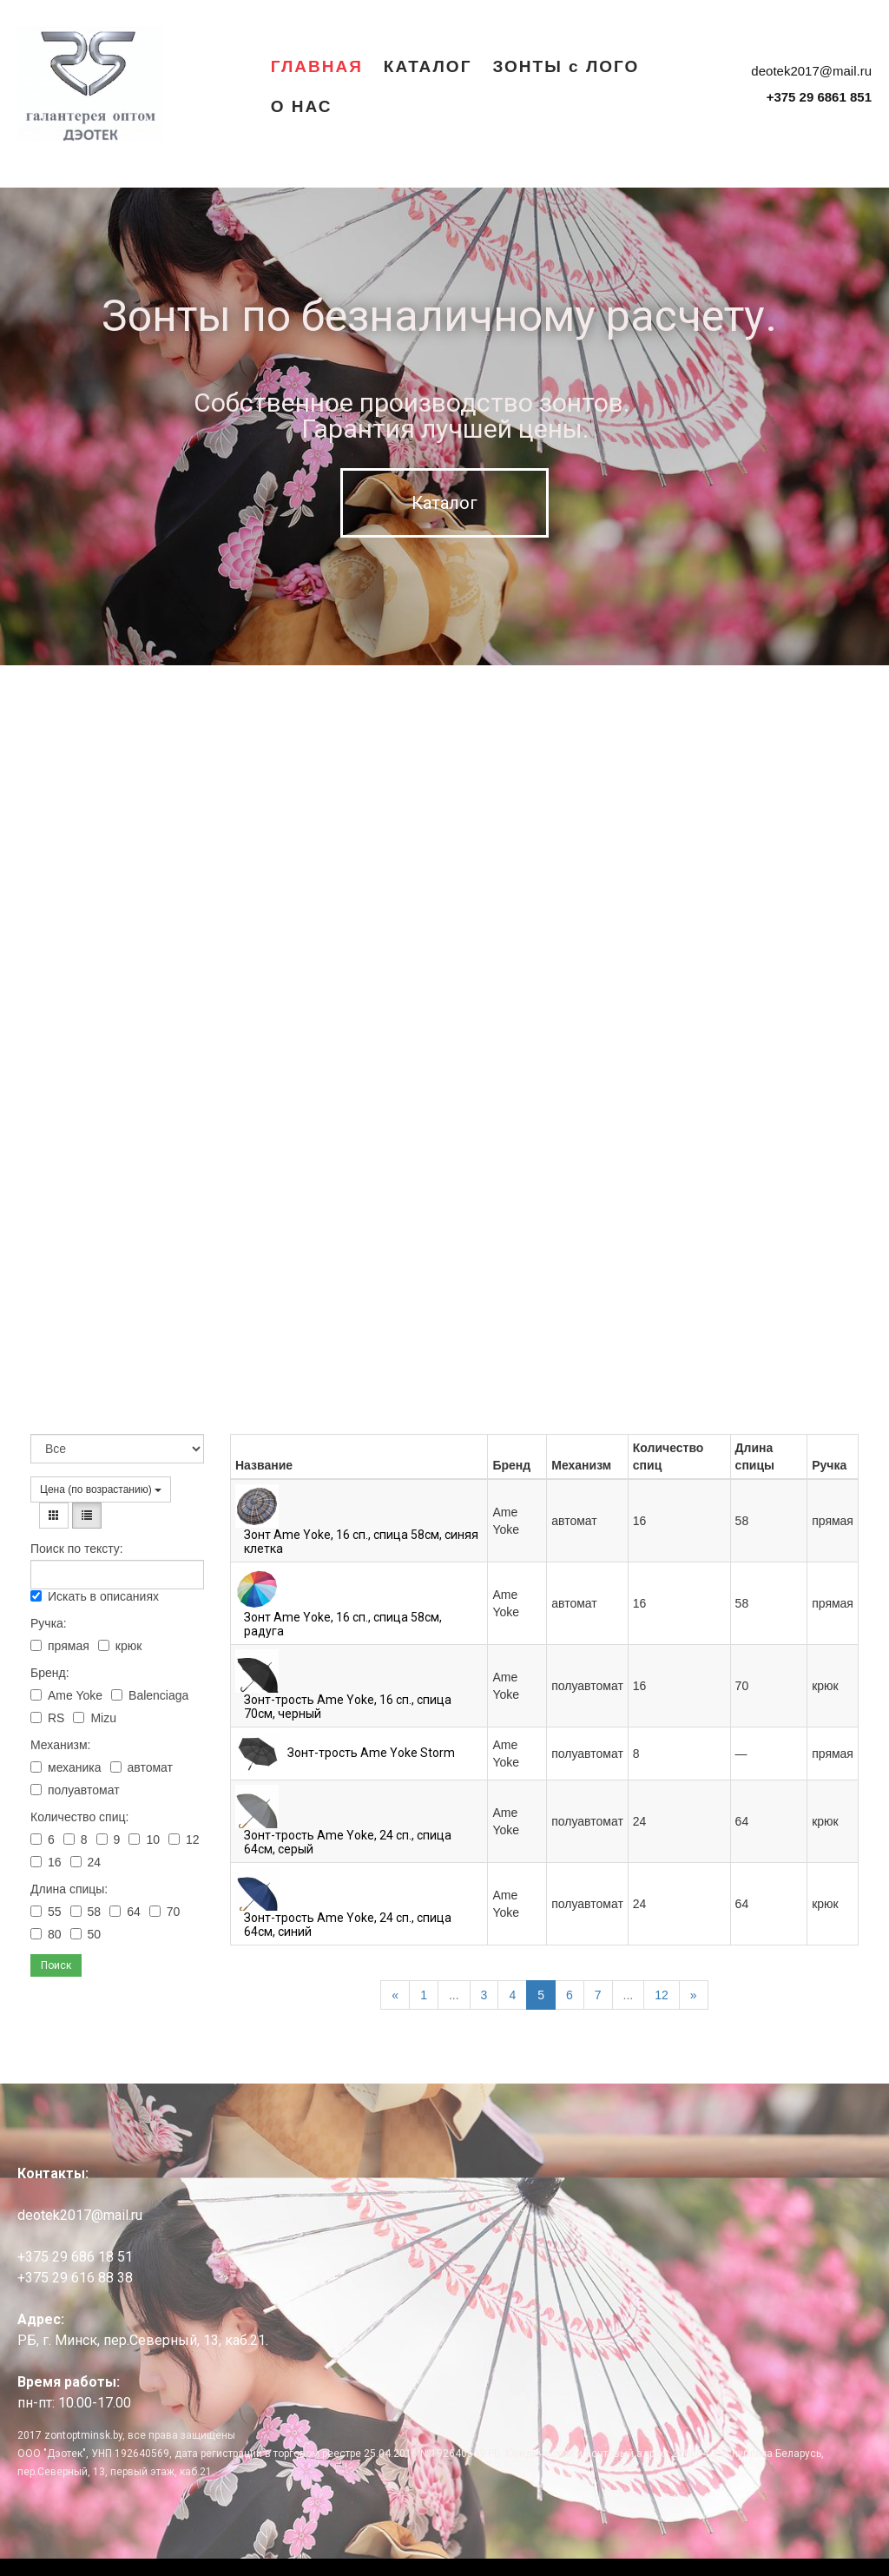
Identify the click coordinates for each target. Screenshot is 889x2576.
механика (66, 1767)
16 (46, 1862)
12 (184, 1839)
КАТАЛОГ (428, 66)
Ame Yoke (66, 1695)
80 (46, 1934)
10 (144, 1839)
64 (125, 1912)
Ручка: (48, 1623)
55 (46, 1912)
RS (47, 1718)
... (454, 1995)
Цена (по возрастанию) (100, 1489)
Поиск (56, 1965)
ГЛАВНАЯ (317, 66)
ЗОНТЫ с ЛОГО (565, 66)
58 (86, 1912)
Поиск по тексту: (76, 1549)
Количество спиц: (79, 1817)
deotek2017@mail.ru (811, 70)
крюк (120, 1646)
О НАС (302, 106)
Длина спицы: (69, 1889)
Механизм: (60, 1745)
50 (86, 1934)
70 (165, 1912)
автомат (141, 1767)
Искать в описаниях (94, 1596)
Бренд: (49, 1673)
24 (86, 1862)
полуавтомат (75, 1790)
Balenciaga (149, 1695)
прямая (59, 1646)
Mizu (94, 1718)
